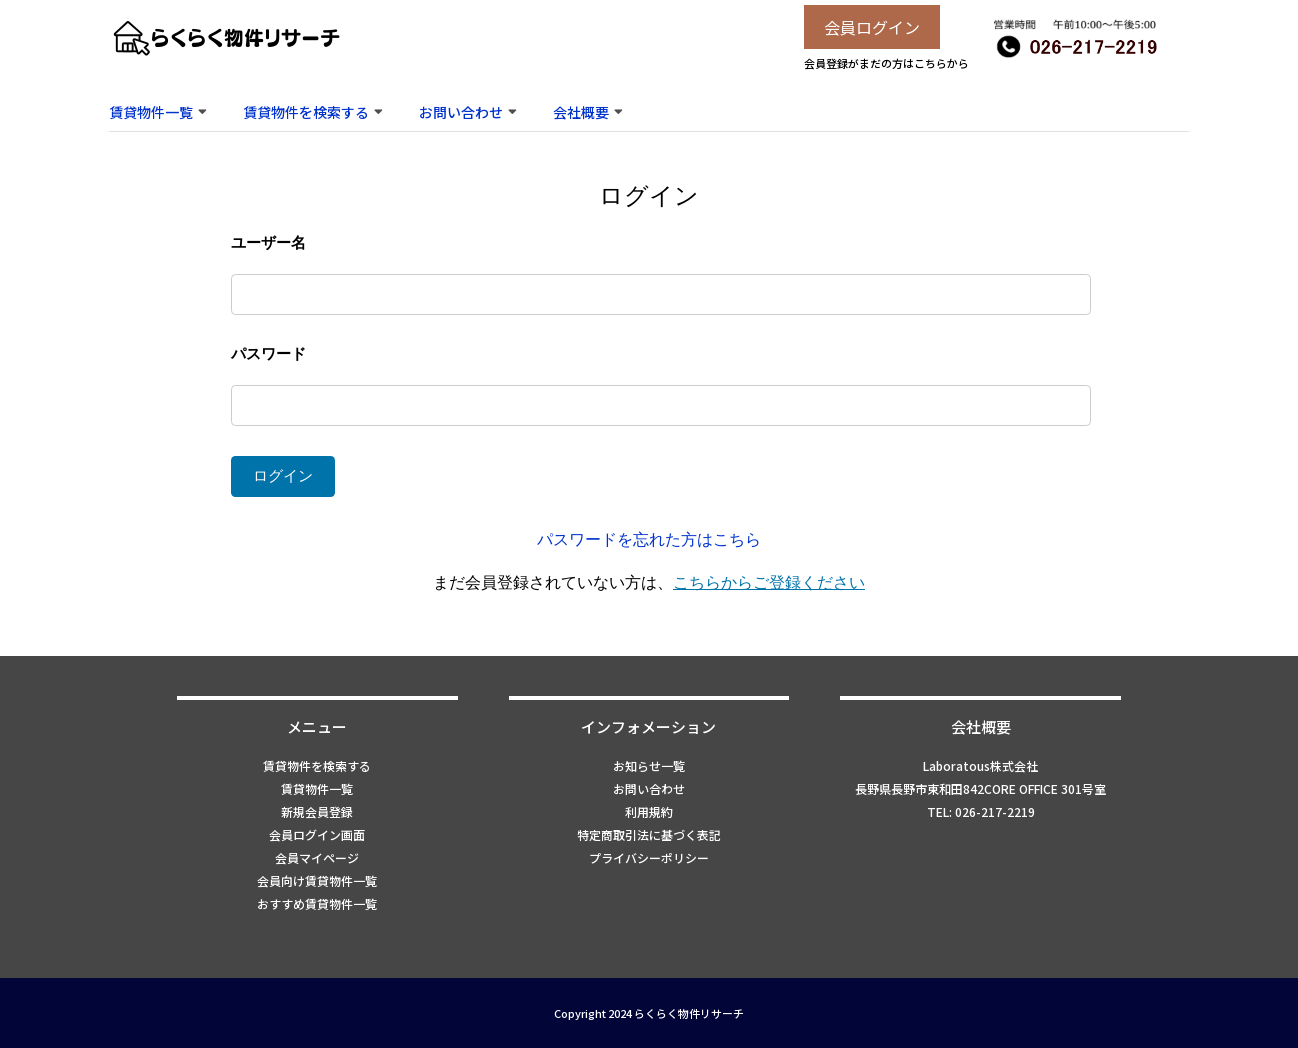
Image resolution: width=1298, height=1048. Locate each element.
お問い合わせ (461, 112)
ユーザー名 (268, 242)
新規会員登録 (317, 811)
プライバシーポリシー (649, 857)
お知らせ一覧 (649, 765)
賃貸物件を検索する (306, 112)
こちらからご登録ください (769, 582)
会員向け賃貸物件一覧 (317, 880)
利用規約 (649, 811)
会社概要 (581, 112)
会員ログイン (872, 27)
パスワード (268, 353)
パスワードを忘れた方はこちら (649, 539)
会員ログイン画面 (317, 834)
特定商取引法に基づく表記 (649, 834)
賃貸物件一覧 (151, 112)
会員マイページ (317, 857)
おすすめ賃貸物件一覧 (317, 903)
